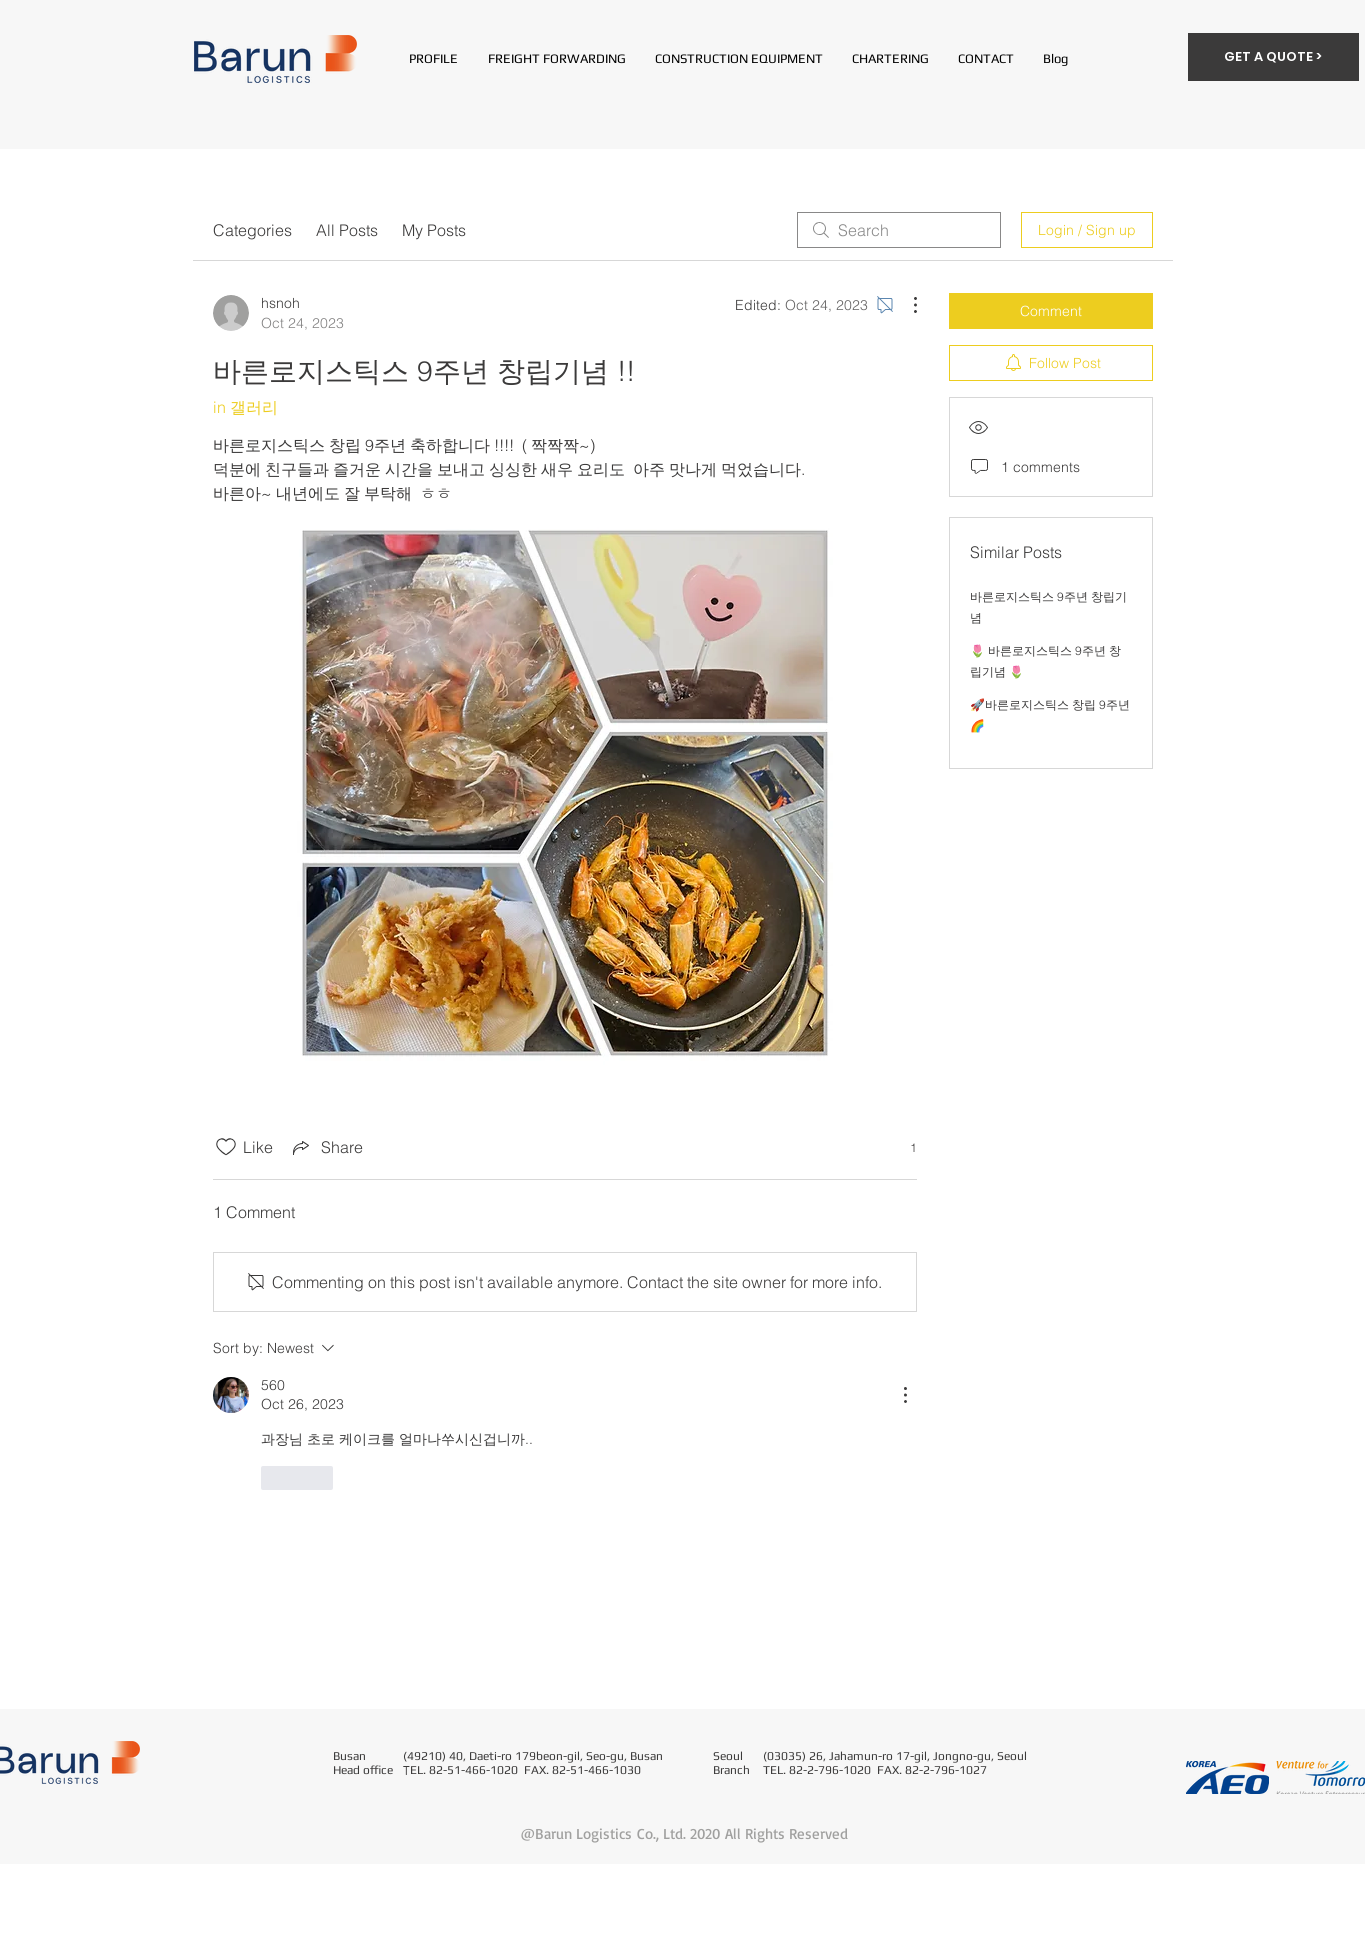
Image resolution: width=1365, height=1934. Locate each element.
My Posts (434, 230)
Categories (252, 230)
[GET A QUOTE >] (1273, 57)
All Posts (347, 230)
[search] (899, 230)
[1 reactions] (902, 1147)
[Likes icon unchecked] (226, 1147)
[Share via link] (326, 1147)
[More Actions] (905, 305)
